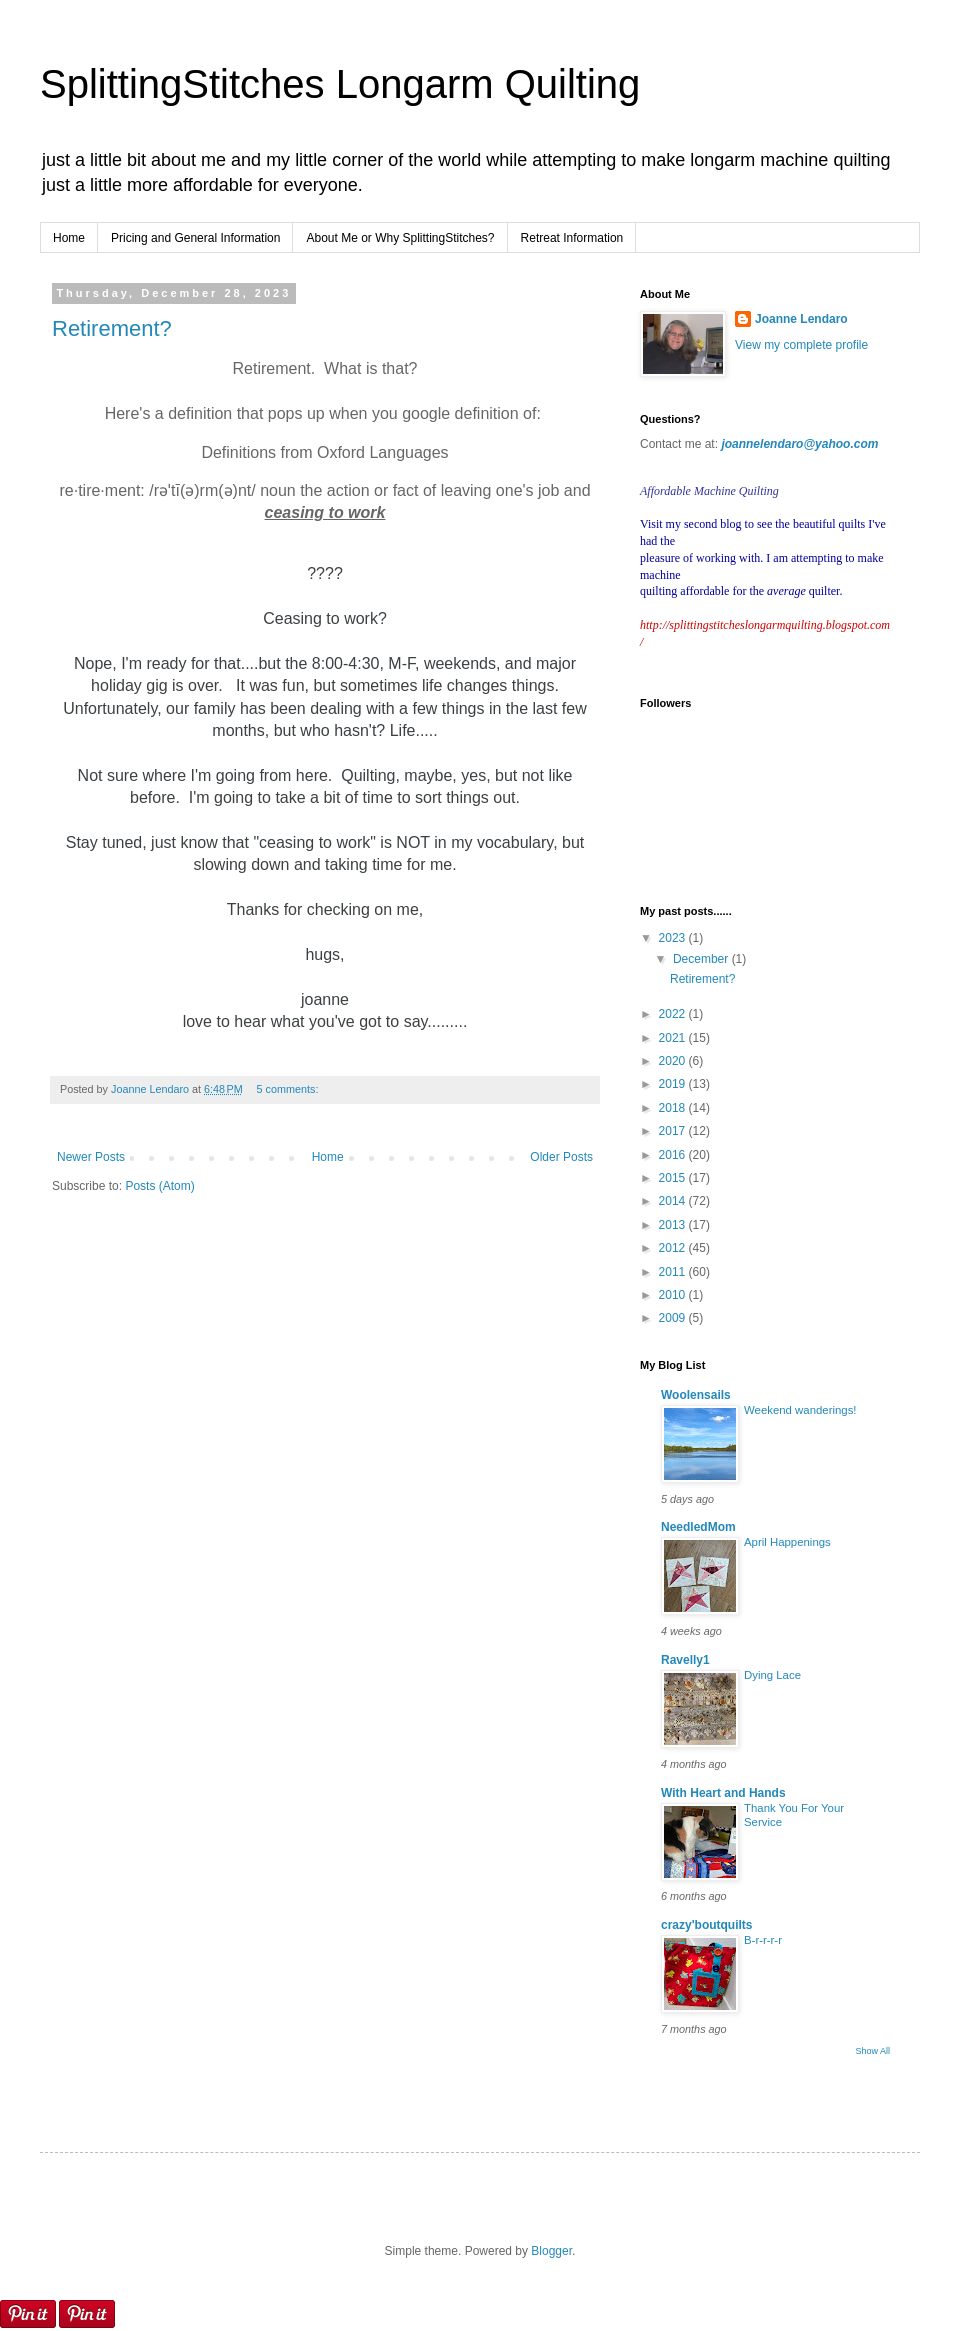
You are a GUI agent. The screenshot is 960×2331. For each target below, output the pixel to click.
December (702, 959)
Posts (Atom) (159, 1186)
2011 (674, 1272)
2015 (674, 1178)
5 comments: (288, 1089)
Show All (872, 2051)
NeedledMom (698, 1527)
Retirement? (112, 328)
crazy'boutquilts (707, 1925)
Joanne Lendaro (801, 319)
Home (69, 238)
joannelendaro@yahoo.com (799, 444)
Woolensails (696, 1395)
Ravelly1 (685, 1660)
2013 (674, 1225)
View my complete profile (801, 345)
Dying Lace (772, 1675)
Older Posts (561, 1157)
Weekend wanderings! (800, 1410)
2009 (674, 1318)
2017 (674, 1131)
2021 (674, 1038)
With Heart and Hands (723, 1793)
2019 (674, 1084)
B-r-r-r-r (763, 1940)
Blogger (551, 2251)
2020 (674, 1061)
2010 (674, 1295)
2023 (674, 938)
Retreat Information (572, 238)
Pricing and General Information (195, 238)
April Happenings (787, 1542)
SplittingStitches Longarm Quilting (340, 84)
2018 (674, 1108)
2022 (674, 1014)
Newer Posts (91, 1157)
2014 (674, 1201)
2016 (674, 1155)
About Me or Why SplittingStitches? (400, 238)
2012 (674, 1248)
